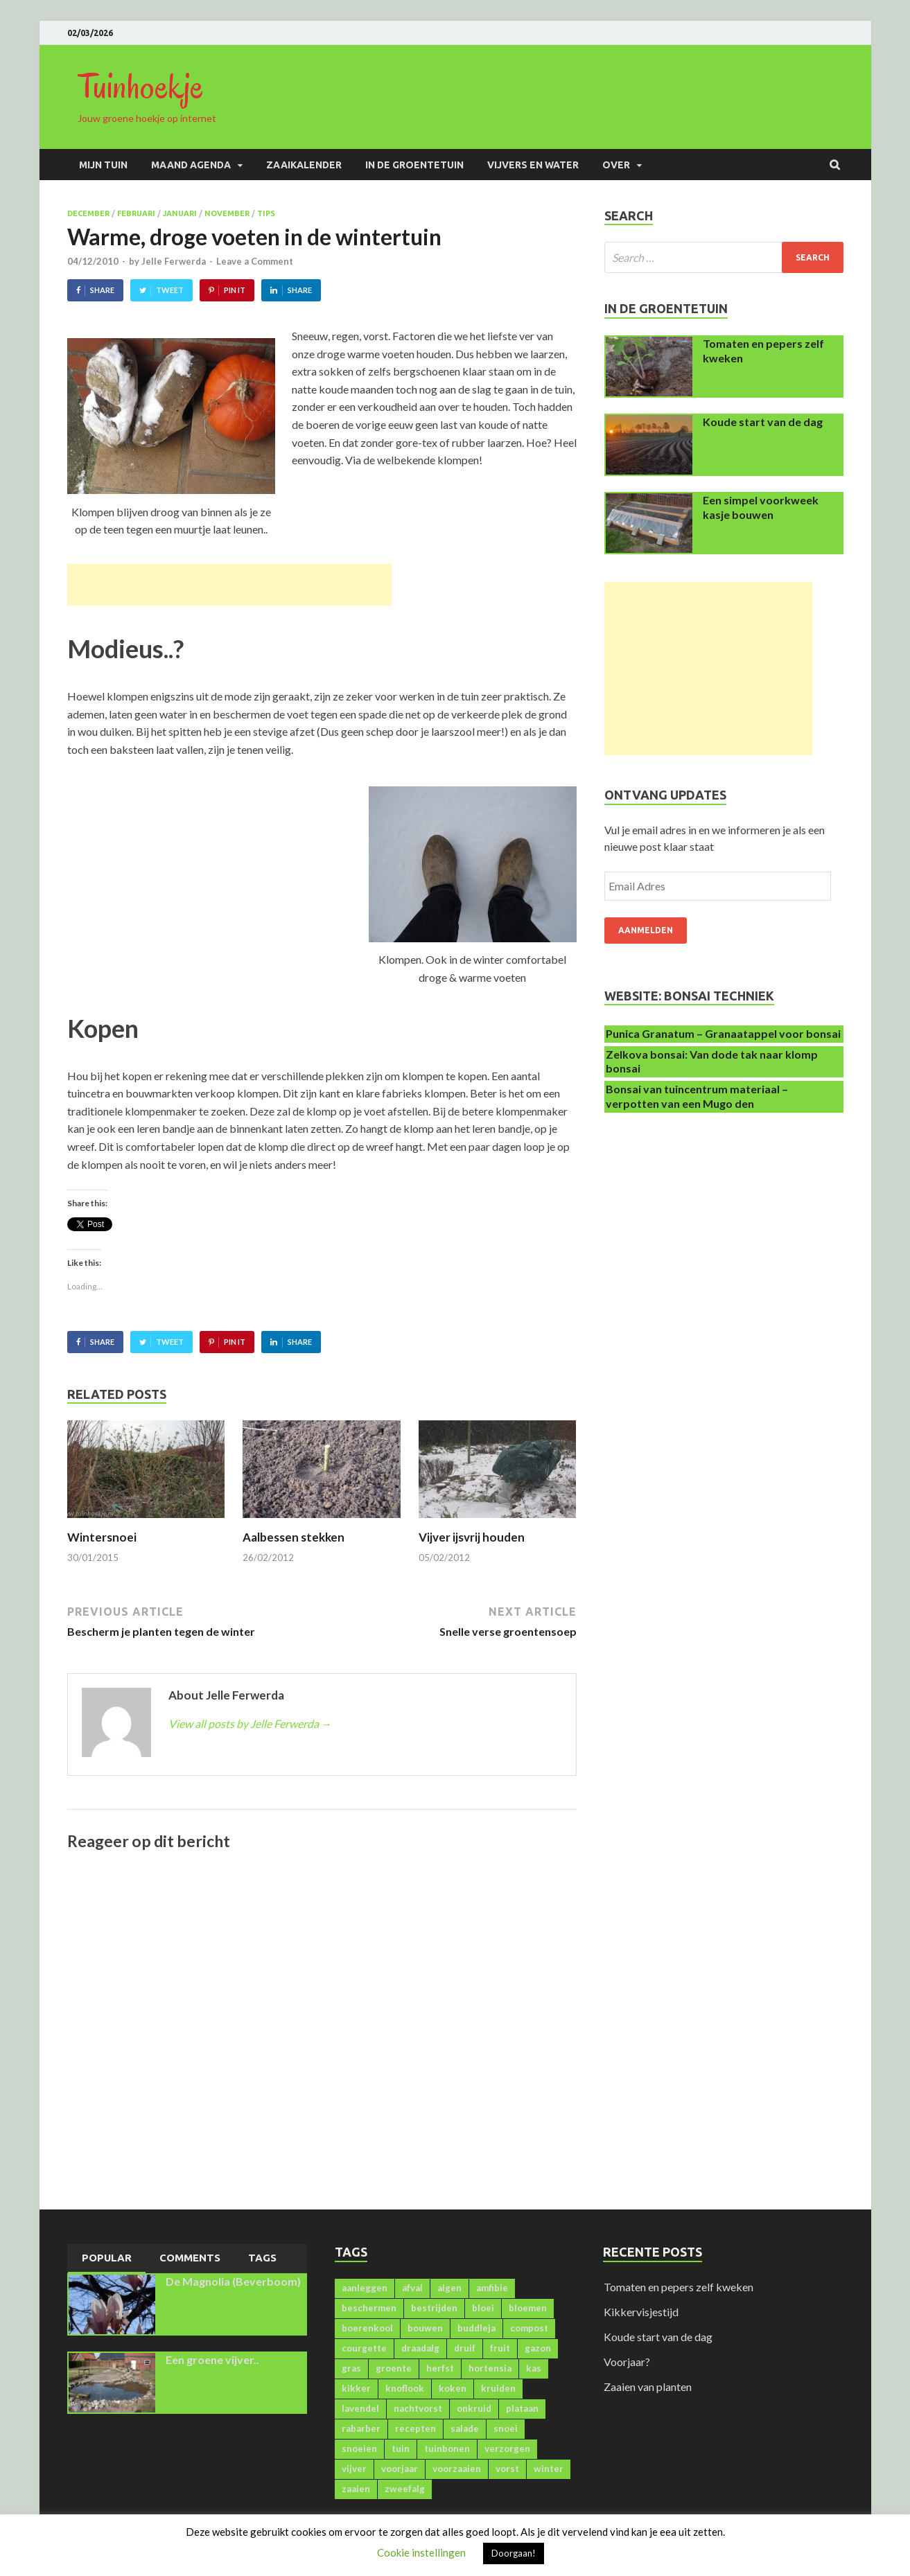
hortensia (490, 2368)
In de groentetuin (414, 164)
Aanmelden (645, 930)
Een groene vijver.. (212, 2359)
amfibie (492, 2287)
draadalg (420, 2348)
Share (102, 289)
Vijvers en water (533, 164)
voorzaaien (456, 2468)
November (227, 213)
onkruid (474, 2408)
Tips (266, 213)
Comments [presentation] (189, 2258)
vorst (507, 2468)
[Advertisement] (229, 585)
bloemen (528, 2307)
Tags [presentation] (262, 2258)
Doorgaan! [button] (513, 2553)
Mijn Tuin (103, 164)
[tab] (107, 2258)
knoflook (404, 2388)
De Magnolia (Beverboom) (233, 2281)
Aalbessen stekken (293, 1537)
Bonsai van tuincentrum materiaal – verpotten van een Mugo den (697, 1096)
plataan (522, 2408)
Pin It (234, 289)
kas (533, 2368)
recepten (415, 2428)
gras (351, 2368)
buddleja (476, 2328)
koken (452, 2388)
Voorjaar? (627, 2361)
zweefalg (405, 2488)
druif (464, 2348)
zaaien (356, 2488)
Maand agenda (191, 164)
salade (464, 2428)
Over (616, 164)
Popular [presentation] (107, 2258)
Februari (136, 213)
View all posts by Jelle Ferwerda (250, 1723)
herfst (440, 2368)
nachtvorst (418, 2408)
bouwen (425, 2328)
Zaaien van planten (648, 2386)
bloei (483, 2307)
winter (548, 2468)
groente (394, 2368)
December (88, 213)
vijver (354, 2468)
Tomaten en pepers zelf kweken (678, 2286)
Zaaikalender (304, 164)
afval (412, 2287)
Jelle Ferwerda (173, 261)
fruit (500, 2348)
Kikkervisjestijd (641, 2311)
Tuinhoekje (141, 86)
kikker (356, 2388)
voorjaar (399, 2468)
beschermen (369, 2307)
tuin (401, 2448)
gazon (538, 2348)
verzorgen (507, 2448)
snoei (505, 2428)
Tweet (170, 289)
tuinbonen (447, 2448)
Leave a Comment (254, 261)
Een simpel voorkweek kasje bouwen (761, 507)
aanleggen (364, 2287)
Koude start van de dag (763, 421)
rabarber (361, 2428)
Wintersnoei (102, 1537)
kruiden (498, 2388)
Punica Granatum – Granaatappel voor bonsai (723, 1033)
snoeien (359, 2448)
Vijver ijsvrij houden (472, 1537)
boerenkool (367, 2328)
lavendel (360, 2408)
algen (449, 2287)
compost (529, 2328)
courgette (364, 2348)
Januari (180, 213)
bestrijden (434, 2307)
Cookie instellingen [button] (421, 2552)
